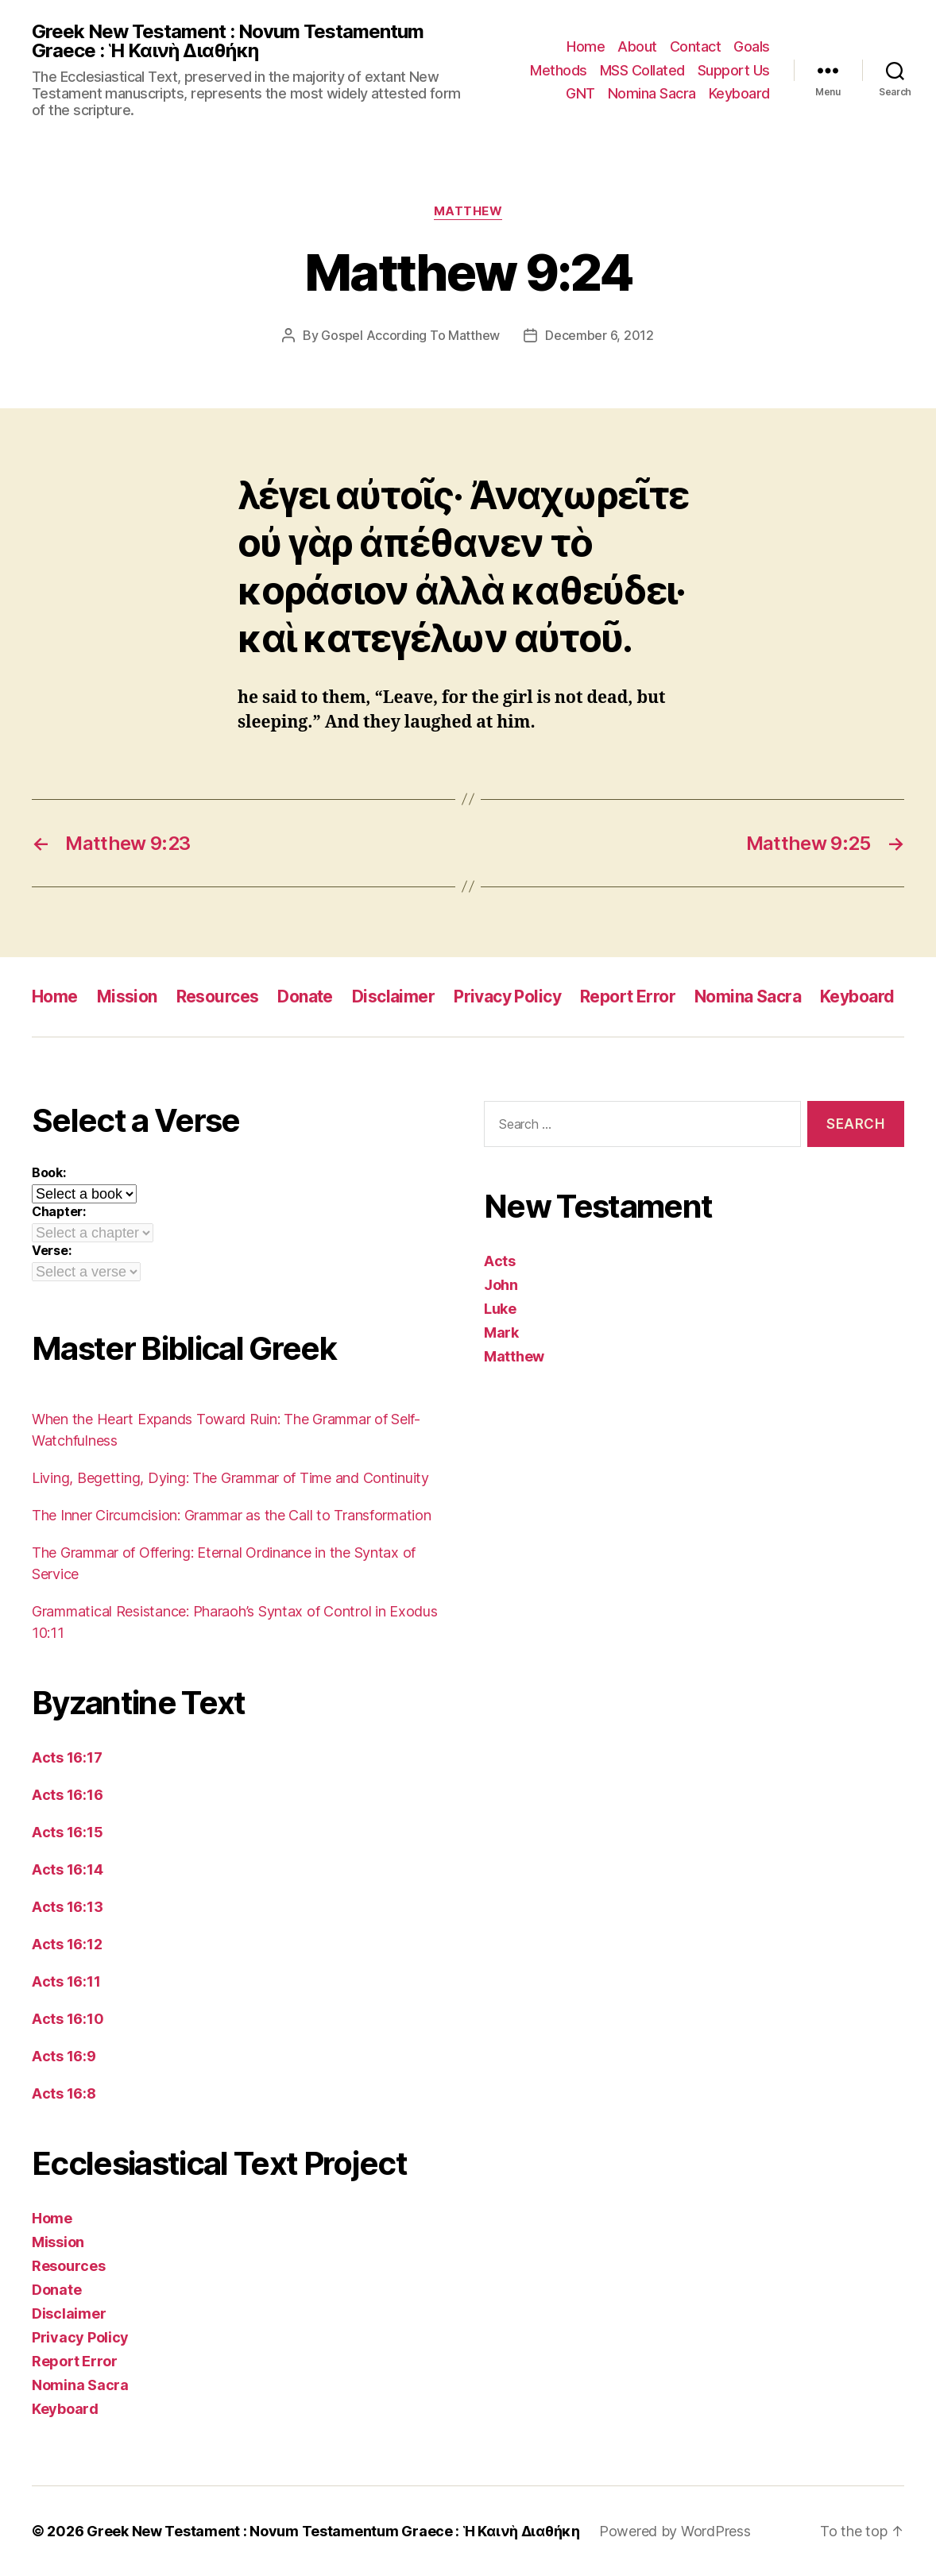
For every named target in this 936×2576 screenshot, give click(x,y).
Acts (500, 1261)
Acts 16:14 (67, 1869)
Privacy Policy (507, 996)
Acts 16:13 (67, 1906)
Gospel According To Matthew (410, 335)
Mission (127, 996)
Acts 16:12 (67, 1944)
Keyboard (739, 93)
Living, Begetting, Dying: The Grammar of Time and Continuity (230, 1478)
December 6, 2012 (599, 335)
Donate (305, 996)
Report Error (627, 996)
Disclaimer (393, 996)
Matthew (468, 211)
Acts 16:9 (64, 2056)
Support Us (734, 70)
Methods (558, 70)
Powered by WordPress (675, 2531)
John (501, 1284)
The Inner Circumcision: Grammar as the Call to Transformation (231, 1515)
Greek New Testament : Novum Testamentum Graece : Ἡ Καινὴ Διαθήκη (228, 41)
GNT (580, 93)
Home (586, 46)
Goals (751, 46)
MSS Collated (642, 70)
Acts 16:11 (66, 1981)
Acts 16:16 (67, 1794)
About (637, 46)
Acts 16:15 (67, 1832)
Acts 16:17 (67, 1757)
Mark (501, 1332)
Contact (695, 46)
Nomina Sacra (652, 93)
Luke (500, 1308)
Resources (217, 996)
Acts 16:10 (67, 2018)
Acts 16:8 (64, 2093)
